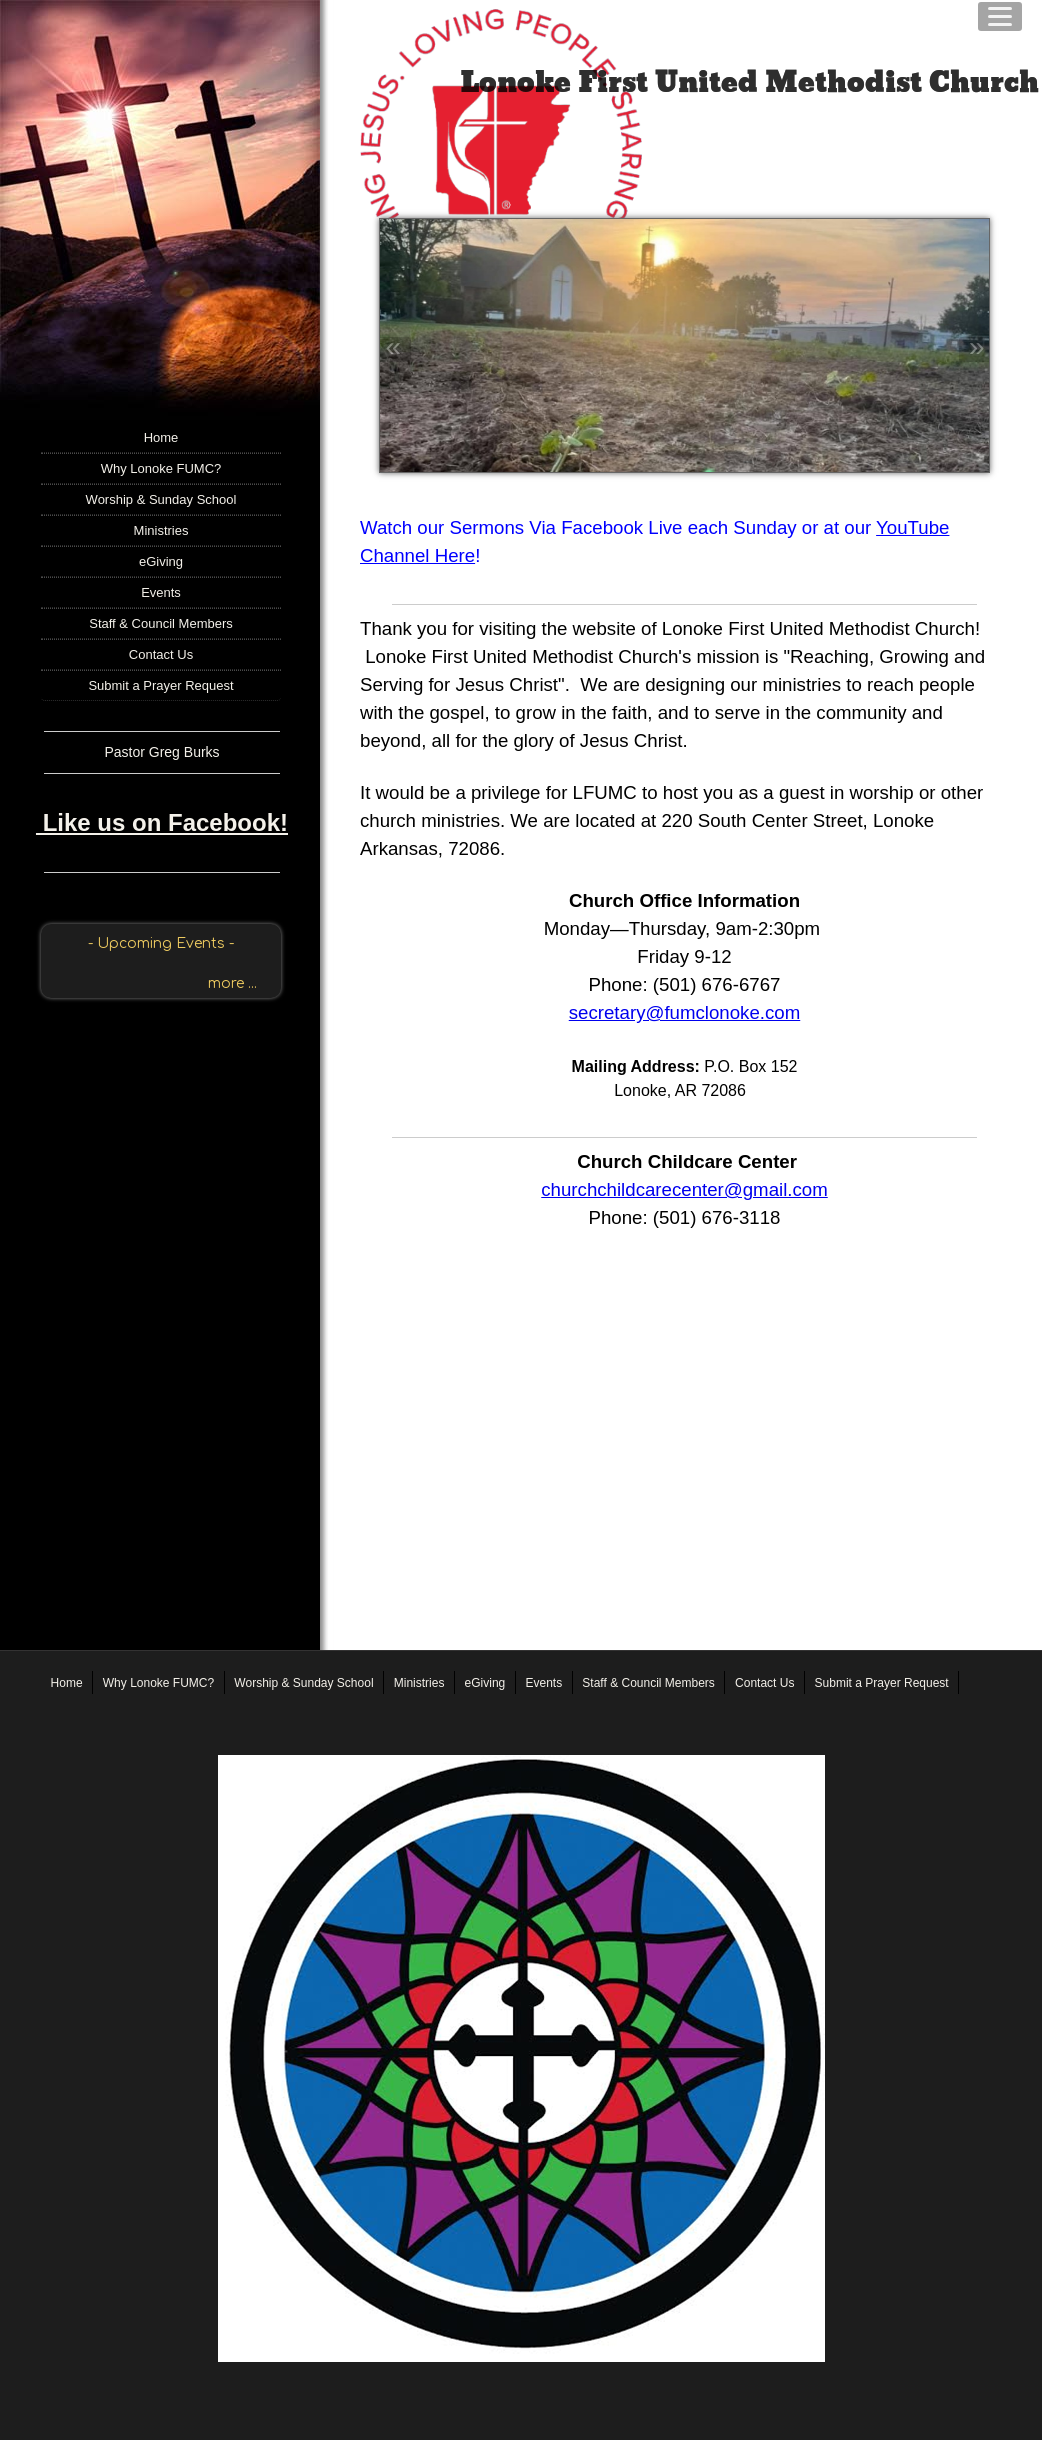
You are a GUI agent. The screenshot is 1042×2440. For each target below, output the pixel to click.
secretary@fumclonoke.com (685, 1012)
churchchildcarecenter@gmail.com (684, 1189)
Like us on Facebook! (162, 822)
